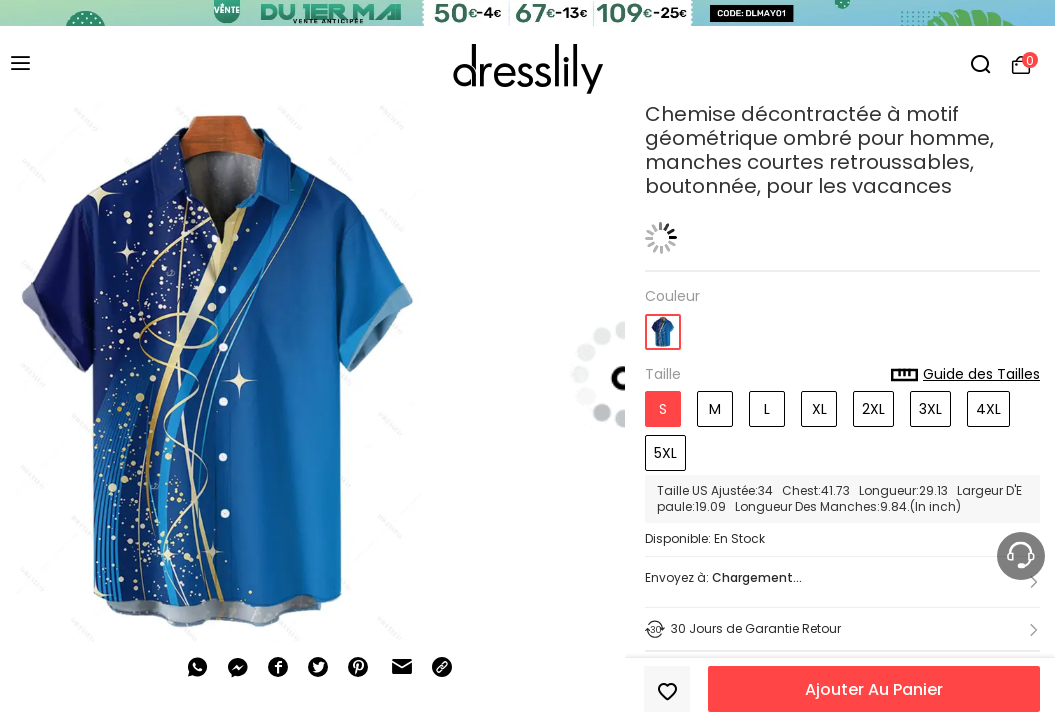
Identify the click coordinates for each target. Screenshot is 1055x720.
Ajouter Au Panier (874, 689)
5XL (665, 453)
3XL (930, 409)
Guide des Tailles (965, 375)
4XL (988, 409)
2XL (873, 409)
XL (819, 409)
